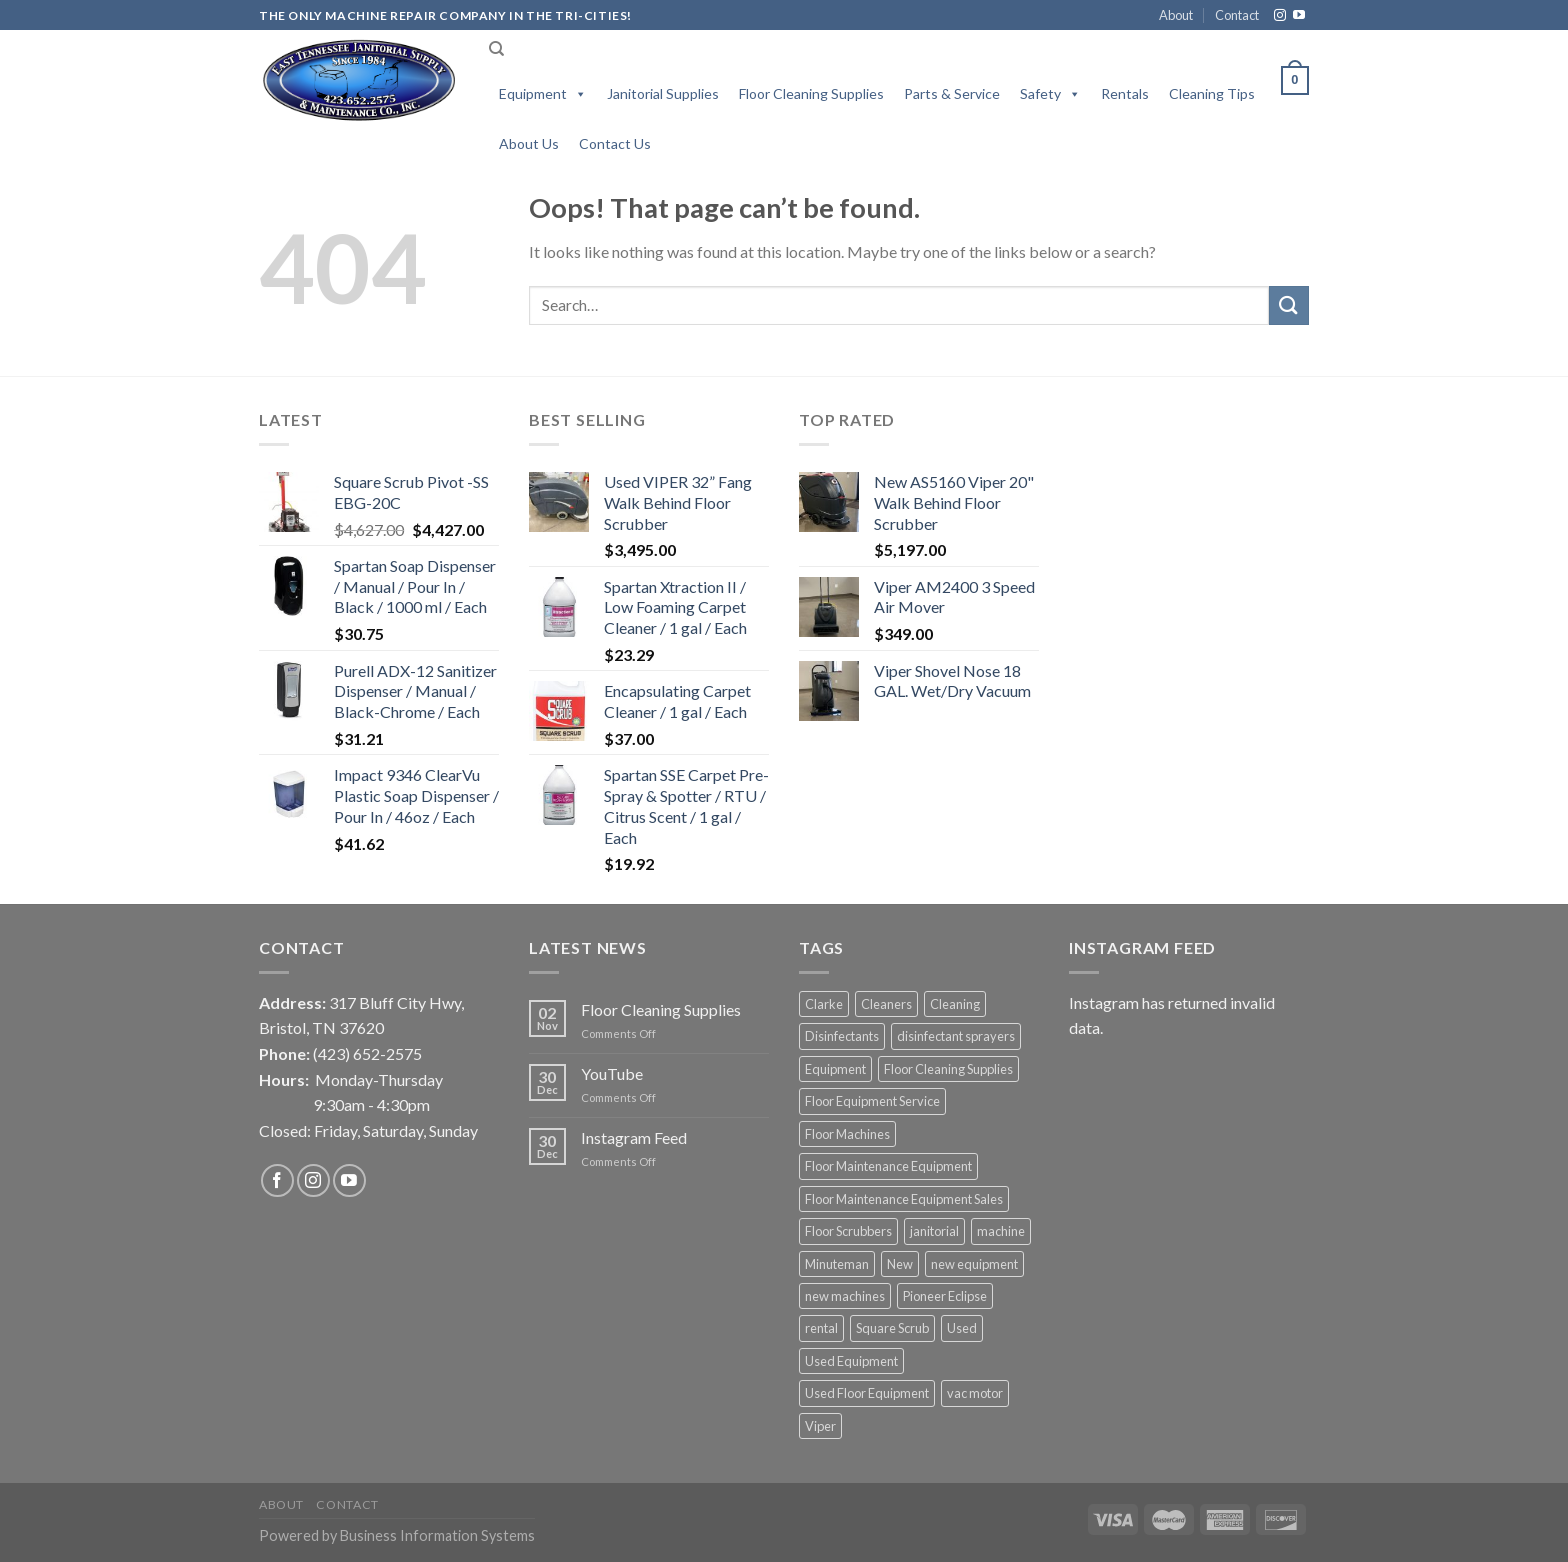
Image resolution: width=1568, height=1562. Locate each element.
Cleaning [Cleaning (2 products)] (955, 1004)
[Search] (496, 49)
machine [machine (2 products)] (1001, 1231)
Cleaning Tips (1212, 93)
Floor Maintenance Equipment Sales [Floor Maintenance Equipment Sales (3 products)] (904, 1199)
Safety (1050, 93)
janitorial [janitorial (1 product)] (934, 1231)
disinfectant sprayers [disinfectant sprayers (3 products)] (956, 1036)
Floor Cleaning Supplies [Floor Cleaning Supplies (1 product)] (948, 1069)
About (1176, 15)
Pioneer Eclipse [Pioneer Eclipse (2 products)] (945, 1296)
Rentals (1125, 93)
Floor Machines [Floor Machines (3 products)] (847, 1134)
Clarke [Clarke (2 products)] (824, 1004)
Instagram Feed (634, 1137)
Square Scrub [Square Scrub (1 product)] (892, 1328)
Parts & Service (952, 93)
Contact (1237, 15)
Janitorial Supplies (663, 93)
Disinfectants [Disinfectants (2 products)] (842, 1036)
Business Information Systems (437, 1535)
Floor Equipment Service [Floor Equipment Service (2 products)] (872, 1101)
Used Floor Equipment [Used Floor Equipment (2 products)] (867, 1393)
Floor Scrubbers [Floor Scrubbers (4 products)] (848, 1231)
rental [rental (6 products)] (821, 1328)
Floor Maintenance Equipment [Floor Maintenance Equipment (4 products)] (888, 1166)
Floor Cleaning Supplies (811, 93)
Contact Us (615, 143)
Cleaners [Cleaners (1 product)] (886, 1004)
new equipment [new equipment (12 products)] (974, 1264)
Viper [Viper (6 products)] (820, 1426)
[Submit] (1289, 305)
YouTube (612, 1073)
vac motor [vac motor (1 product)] (975, 1393)
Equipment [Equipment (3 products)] (835, 1069)
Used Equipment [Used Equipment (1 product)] (851, 1361)
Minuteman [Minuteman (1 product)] (837, 1264)
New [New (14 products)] (900, 1264)
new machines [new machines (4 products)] (845, 1296)
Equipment (543, 93)
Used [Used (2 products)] (962, 1328)
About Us (529, 143)
